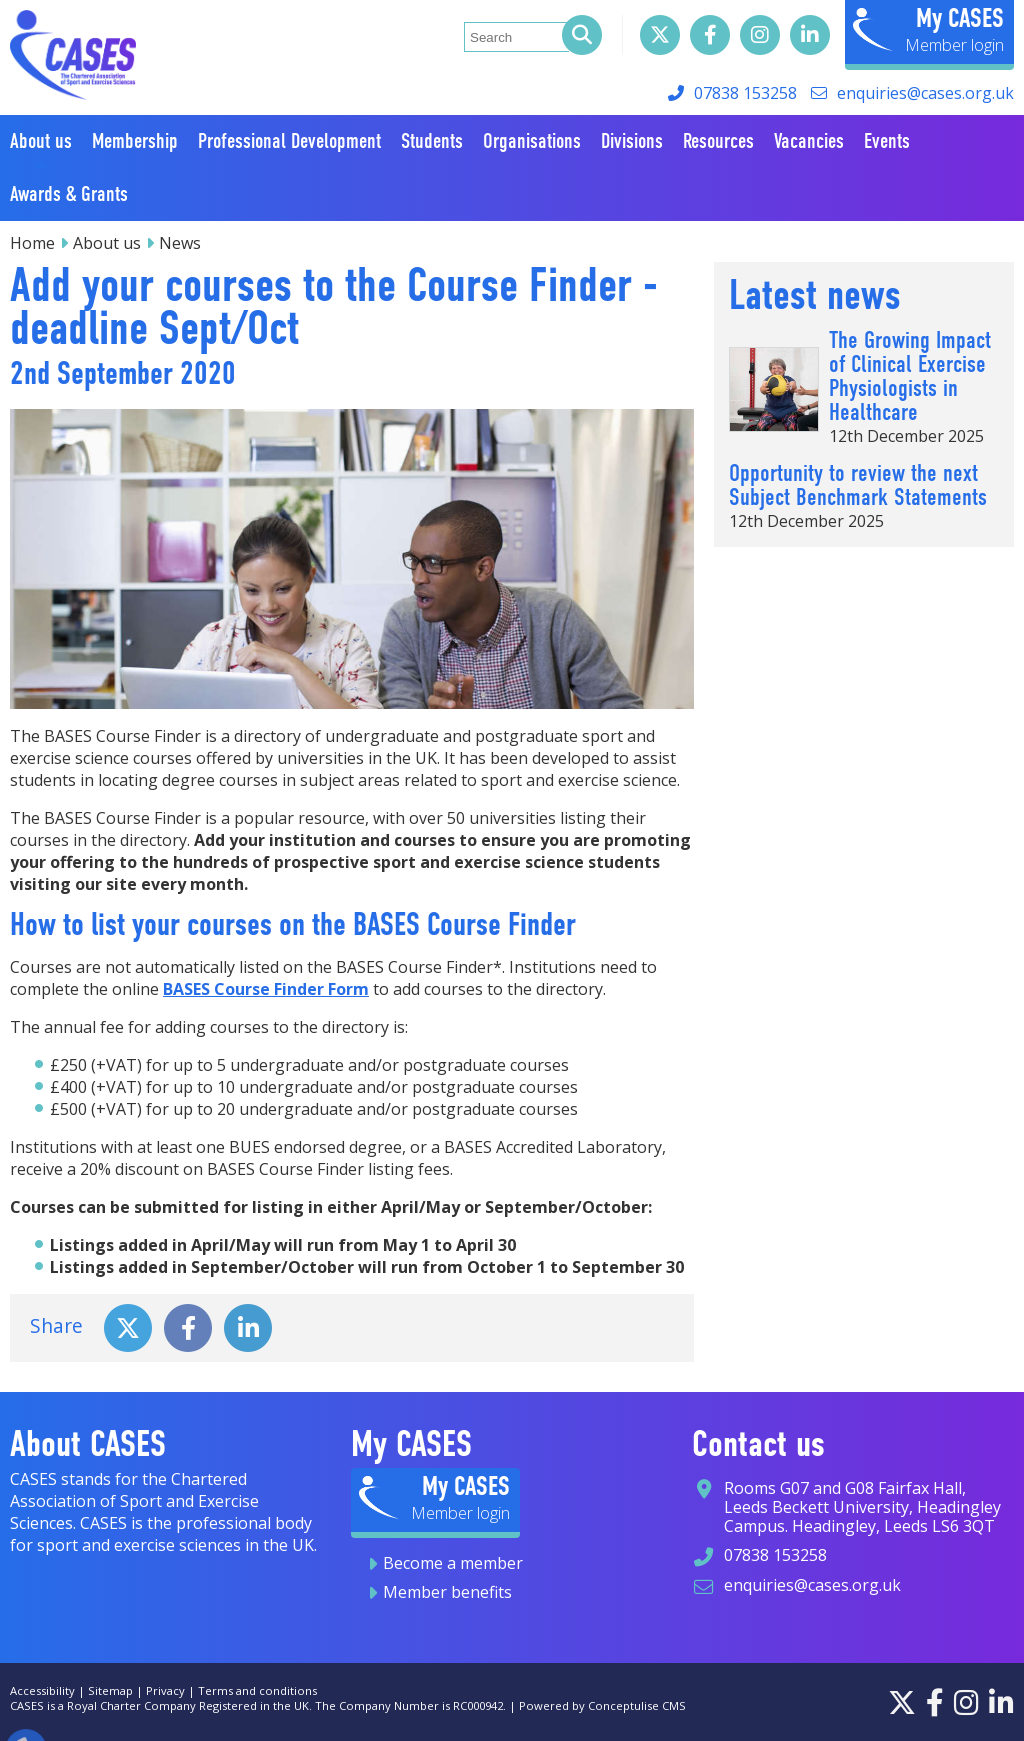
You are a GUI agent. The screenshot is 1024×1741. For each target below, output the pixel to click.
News (180, 243)
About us (107, 243)
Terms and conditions (257, 1690)
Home (32, 243)
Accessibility (42, 1690)
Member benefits (447, 1592)
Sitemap (110, 1690)
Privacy (165, 1690)
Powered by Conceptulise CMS (602, 1705)
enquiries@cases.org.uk (925, 93)
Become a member (453, 1563)
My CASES (960, 18)
